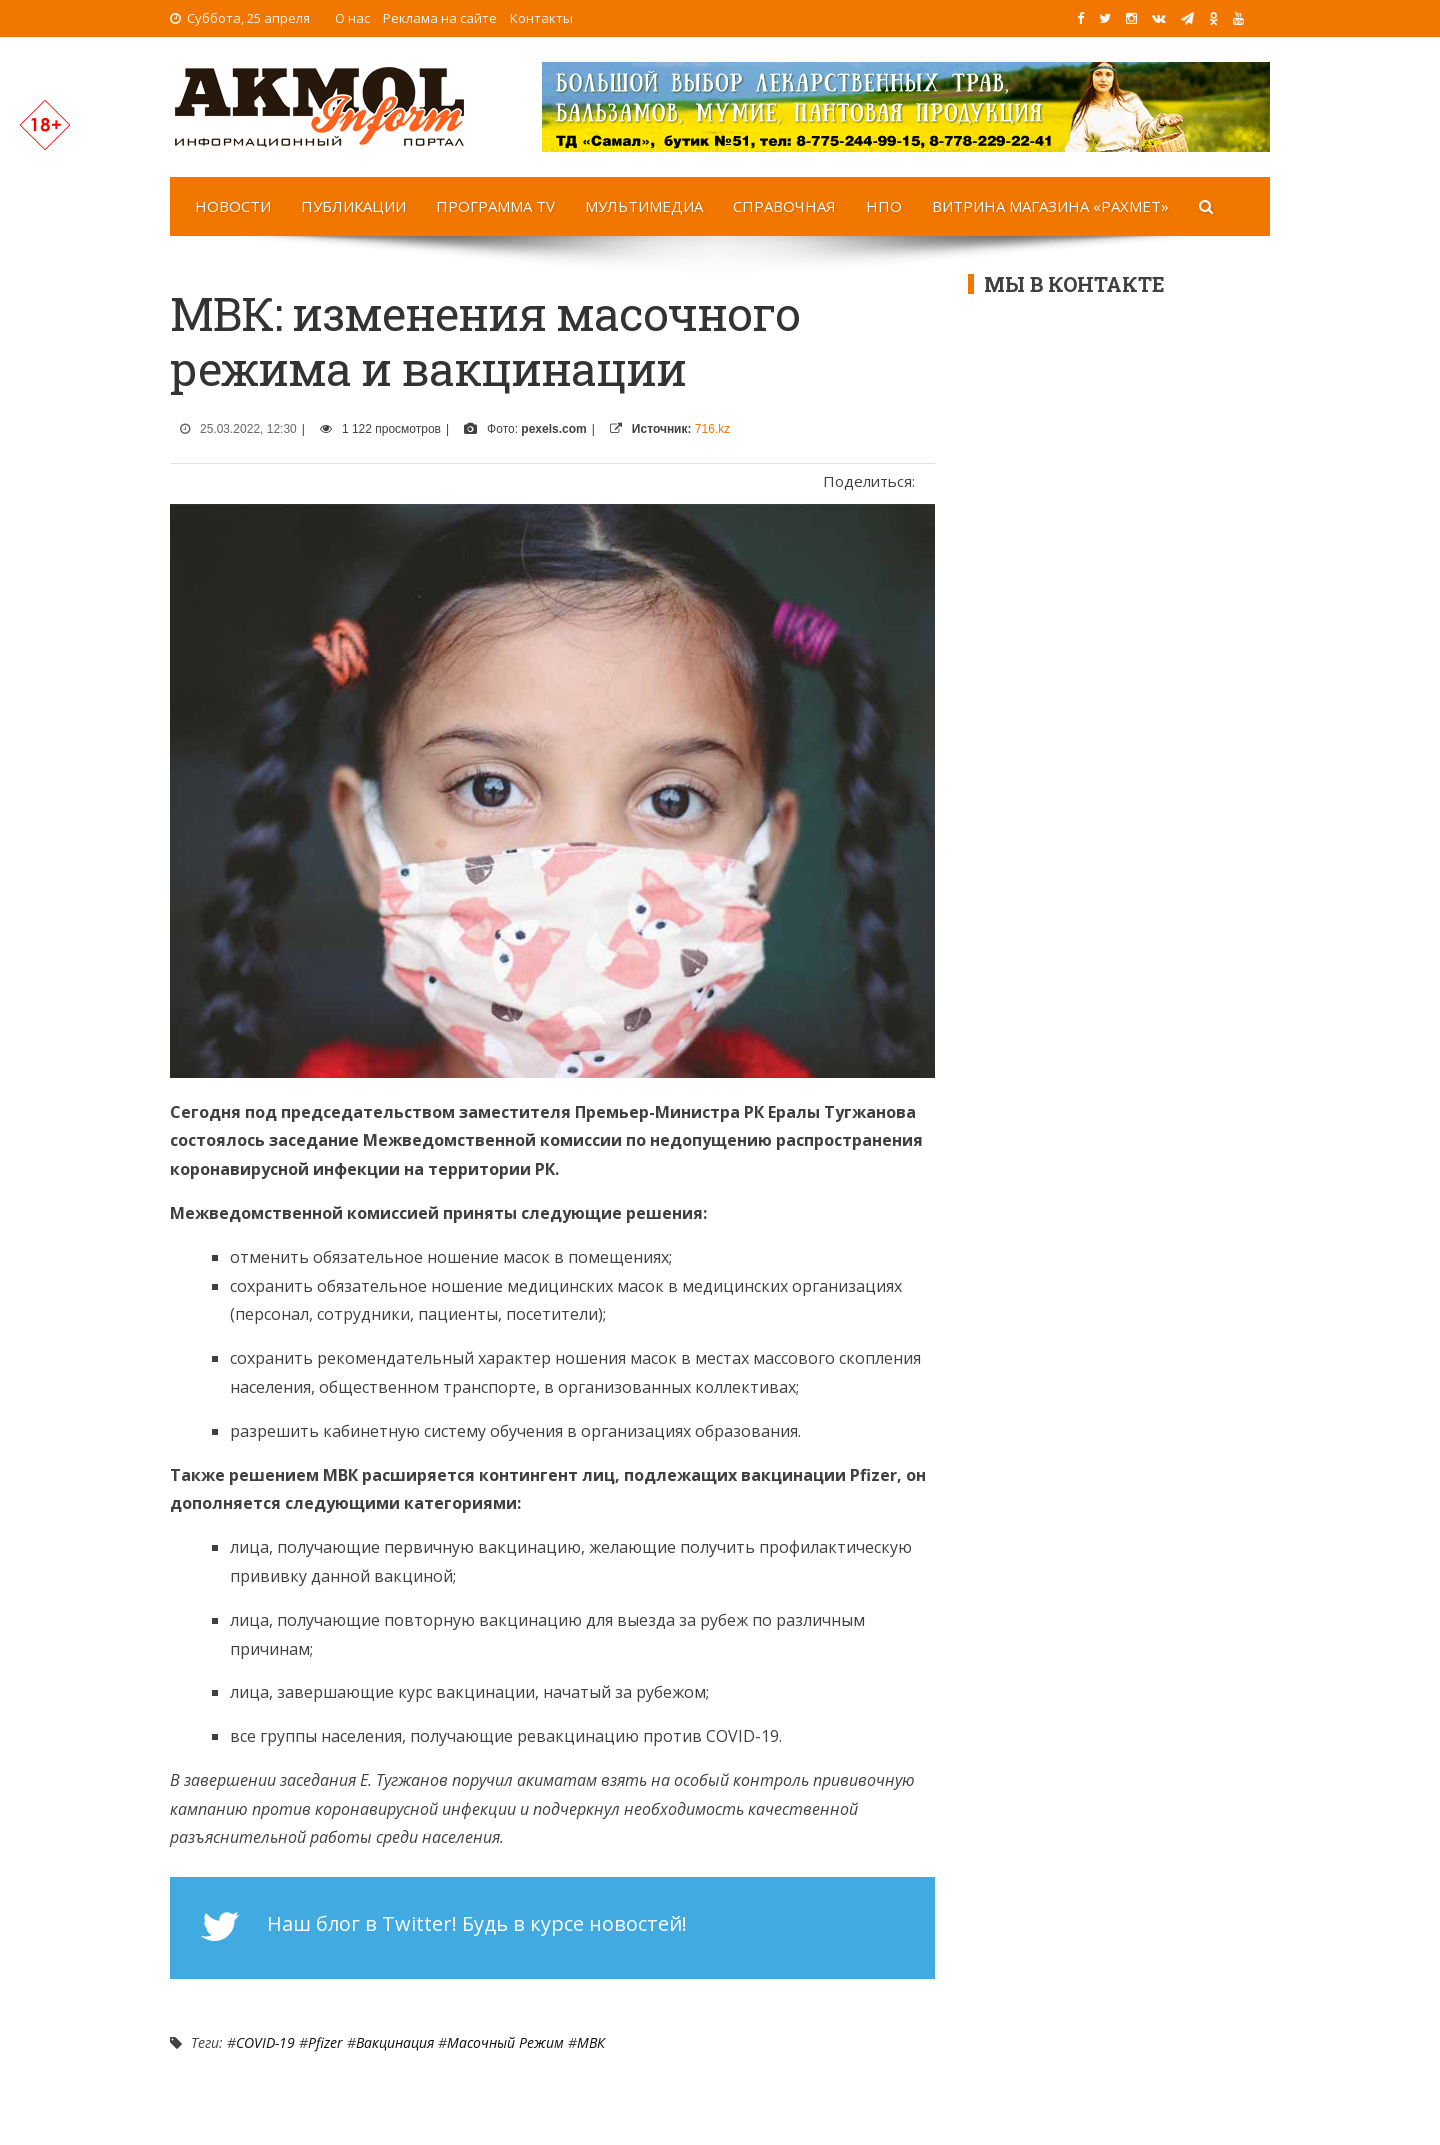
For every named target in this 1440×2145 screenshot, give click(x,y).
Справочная (784, 206)
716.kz (712, 429)
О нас (352, 18)
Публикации (353, 206)
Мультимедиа (644, 206)
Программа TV (495, 206)
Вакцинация (395, 2042)
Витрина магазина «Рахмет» (1050, 206)
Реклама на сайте (440, 18)
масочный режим (505, 2042)
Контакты (541, 18)
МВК (591, 2042)
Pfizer (325, 2042)
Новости (233, 206)
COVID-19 (265, 2042)
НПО (884, 206)
